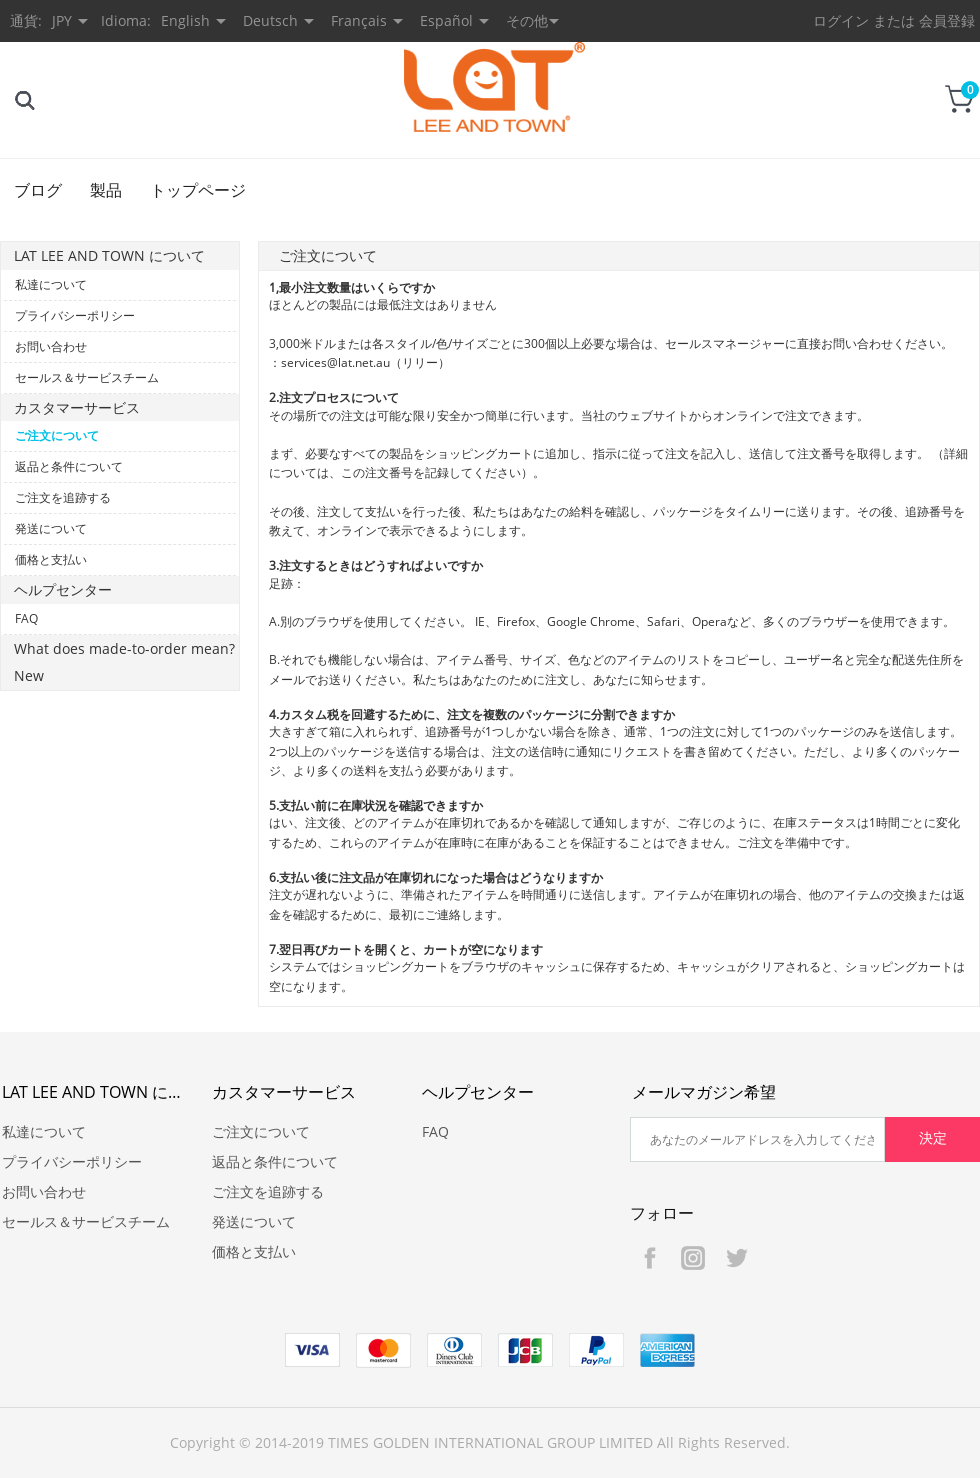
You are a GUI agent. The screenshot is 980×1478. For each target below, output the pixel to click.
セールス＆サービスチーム (87, 377)
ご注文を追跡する (63, 497)
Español (446, 20)
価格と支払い (51, 559)
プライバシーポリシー (75, 315)
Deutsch (270, 20)
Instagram (693, 1258)
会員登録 (947, 20)
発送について (51, 528)
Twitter (736, 1258)
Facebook (650, 1258)
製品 (106, 190)
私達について (51, 284)
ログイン (841, 20)
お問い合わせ (51, 346)
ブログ (38, 190)
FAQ (26, 618)
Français (359, 20)
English (185, 20)
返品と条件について (69, 466)
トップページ (198, 190)
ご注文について (57, 435)
